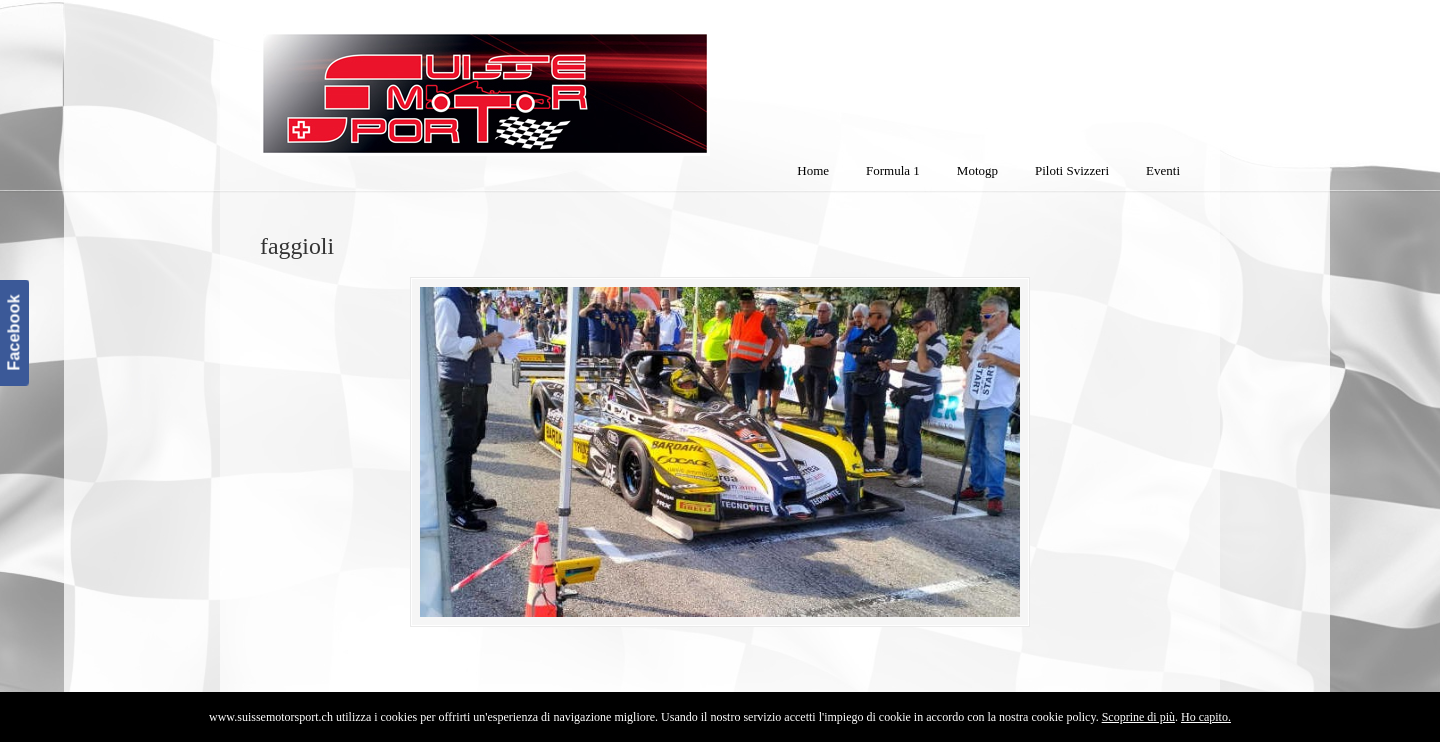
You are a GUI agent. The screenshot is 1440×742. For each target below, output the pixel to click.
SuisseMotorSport (569, 81)
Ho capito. (1206, 717)
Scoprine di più (1138, 717)
